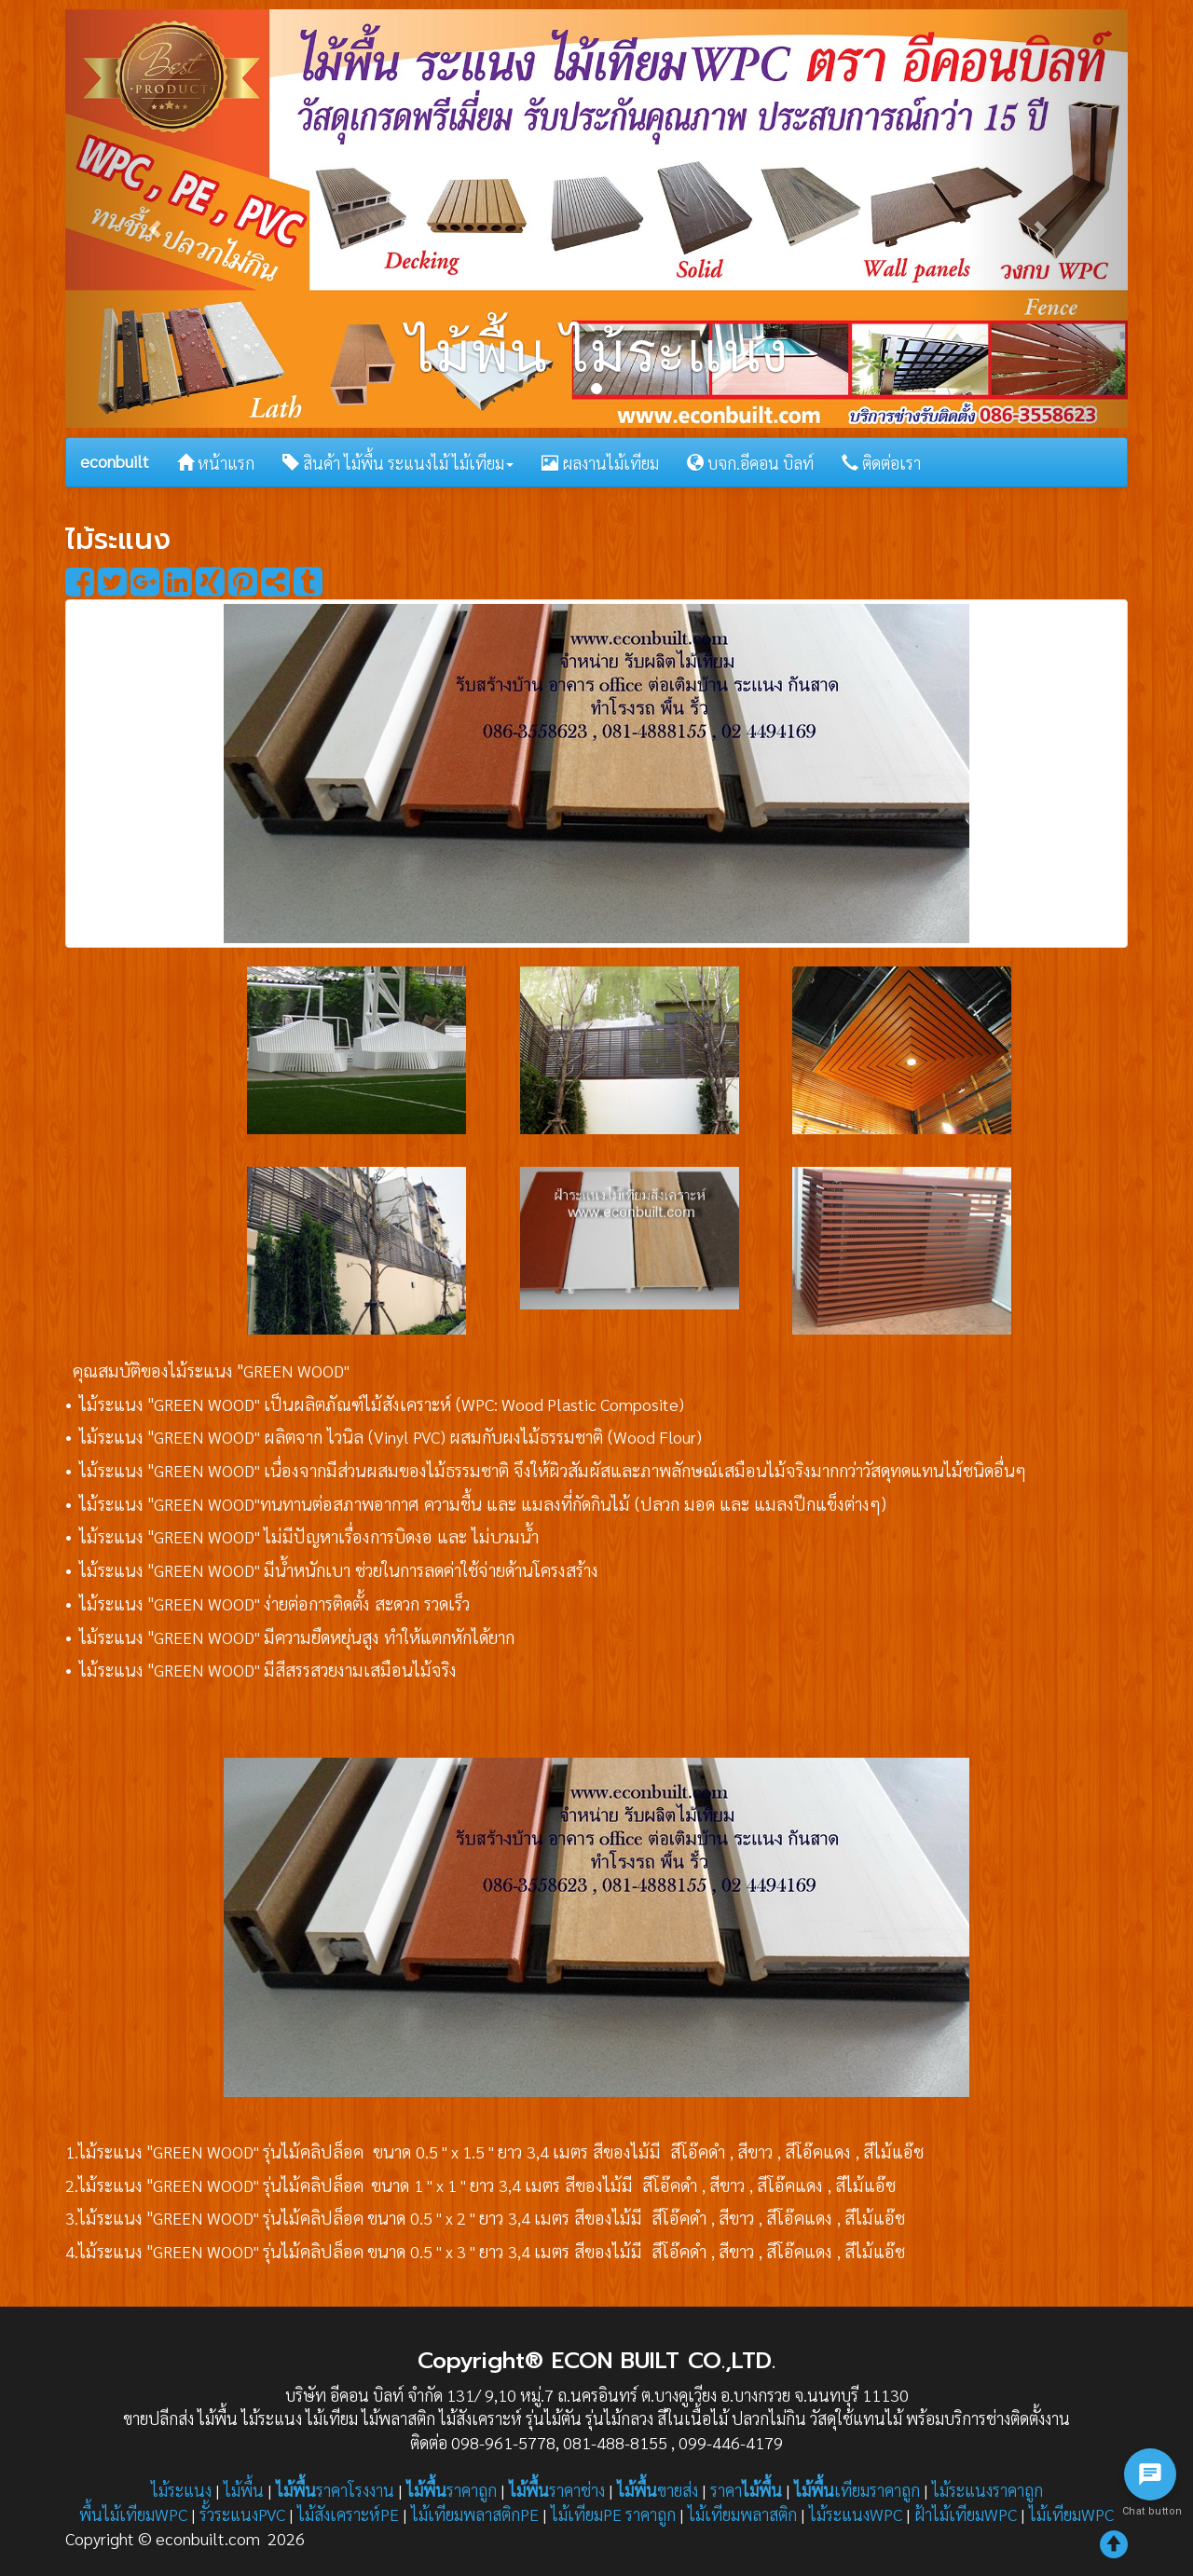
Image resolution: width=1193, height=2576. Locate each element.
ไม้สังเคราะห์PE (348, 2514)
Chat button (1150, 2511)
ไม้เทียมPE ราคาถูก (613, 2514)
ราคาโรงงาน (335, 2490)
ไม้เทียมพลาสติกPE (475, 2514)
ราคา (746, 2490)
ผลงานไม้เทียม (600, 462)
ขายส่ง (657, 2490)
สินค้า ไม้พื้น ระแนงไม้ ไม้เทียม (398, 462)
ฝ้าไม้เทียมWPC (965, 2514)
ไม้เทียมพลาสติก (742, 2514)
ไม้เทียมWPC (1071, 2514)
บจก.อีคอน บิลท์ (750, 462)
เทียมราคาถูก (857, 2490)
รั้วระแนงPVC (242, 2514)
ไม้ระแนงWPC (855, 2514)
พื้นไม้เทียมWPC (133, 2514)
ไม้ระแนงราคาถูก (987, 2490)
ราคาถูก (451, 2490)
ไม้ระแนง (181, 2490)
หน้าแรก (215, 462)
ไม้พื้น (244, 2490)
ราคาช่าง (557, 2490)
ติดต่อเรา (881, 462)
